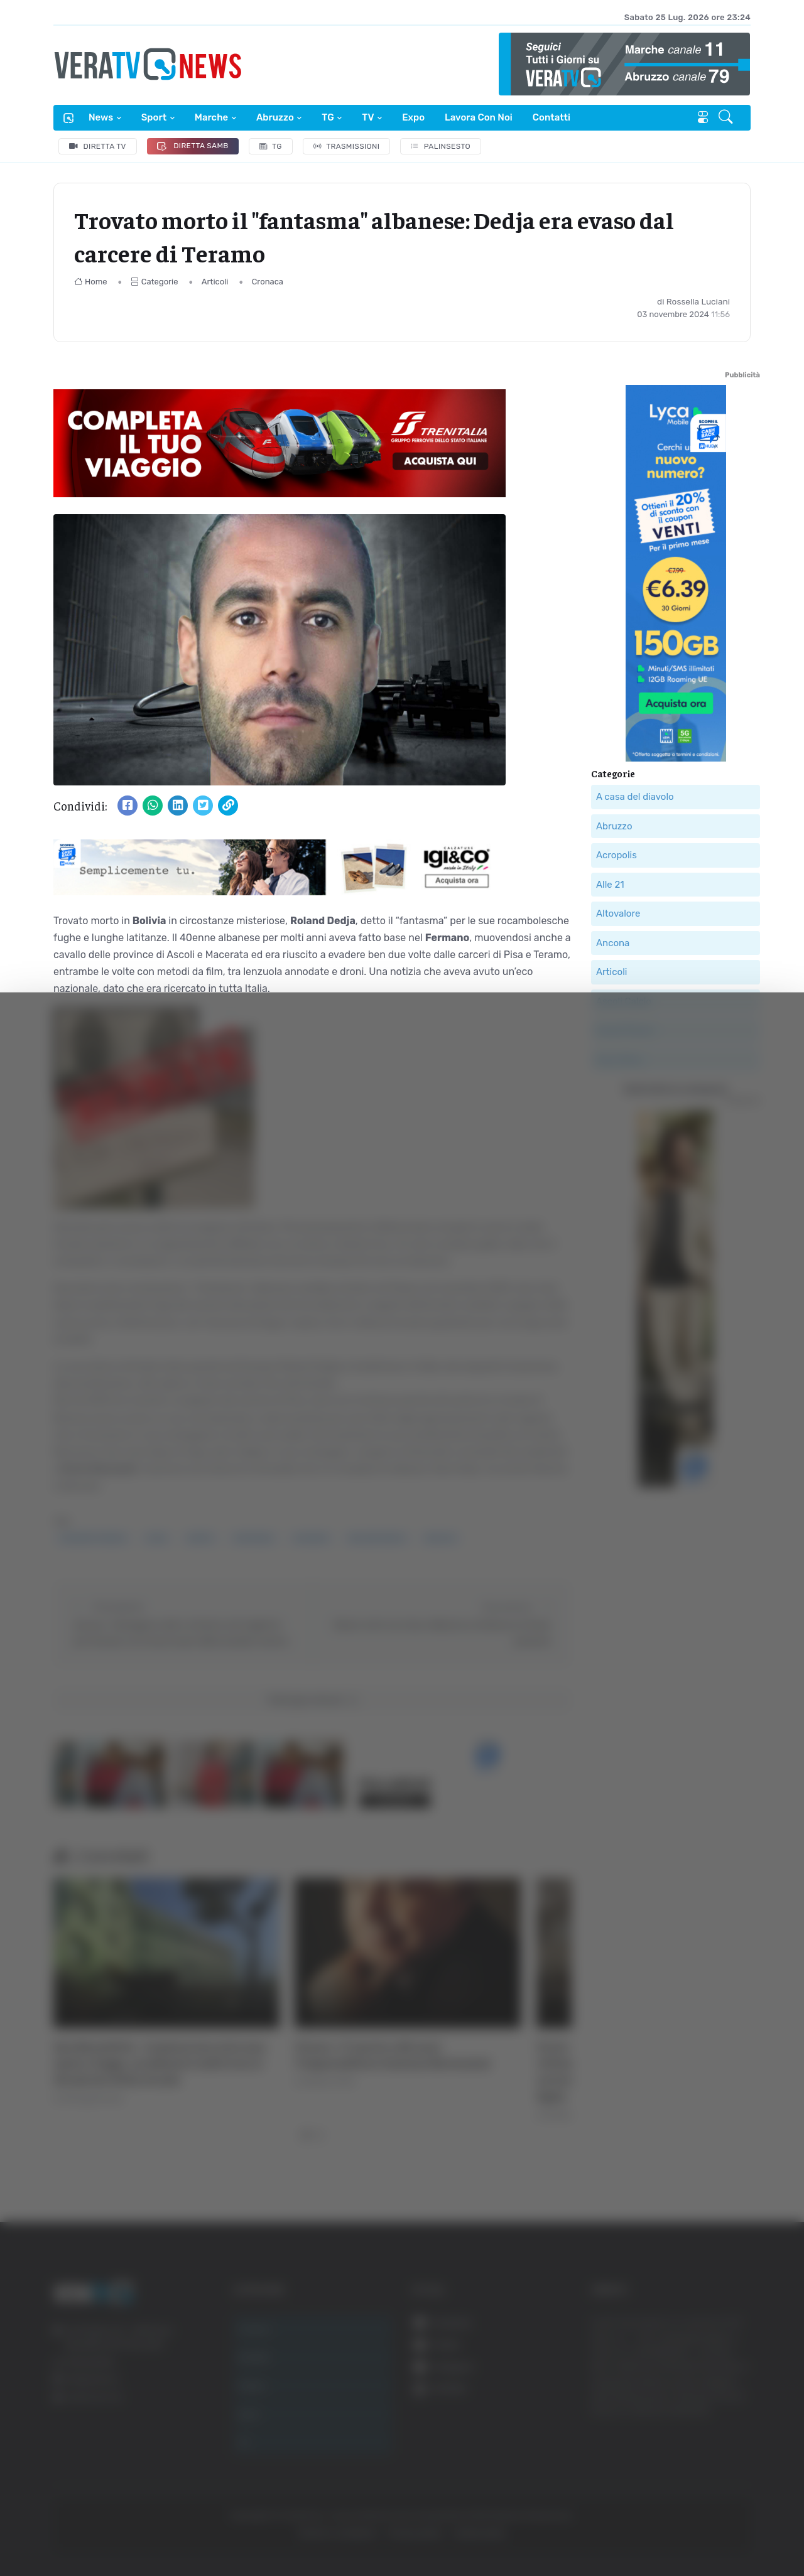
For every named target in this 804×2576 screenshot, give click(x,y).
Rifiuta (677, 2453)
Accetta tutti (676, 2371)
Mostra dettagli (686, 2531)
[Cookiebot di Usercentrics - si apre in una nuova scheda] (106, 2531)
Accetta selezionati (676, 2412)
